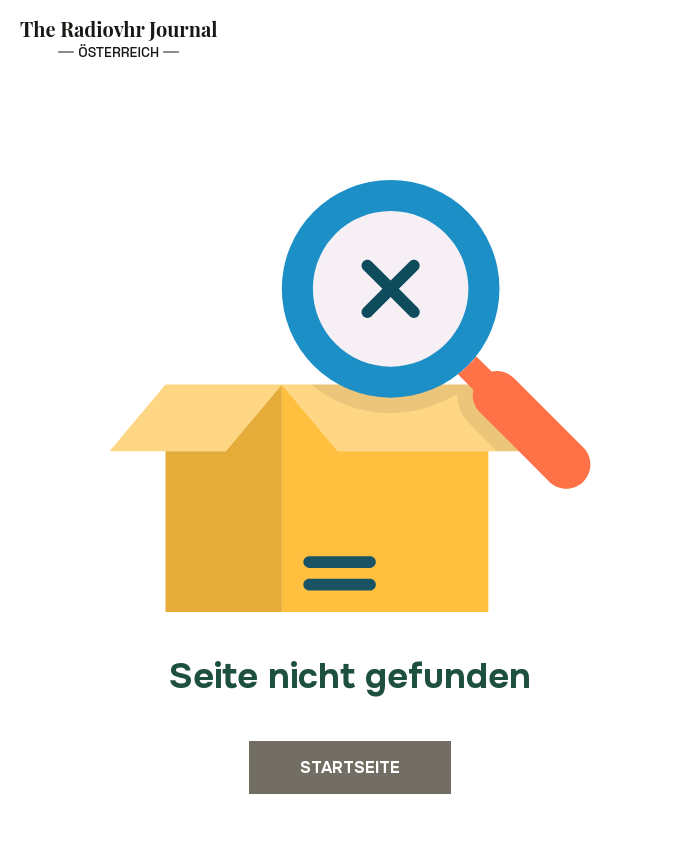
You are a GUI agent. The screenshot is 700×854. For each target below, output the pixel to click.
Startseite (350, 767)
